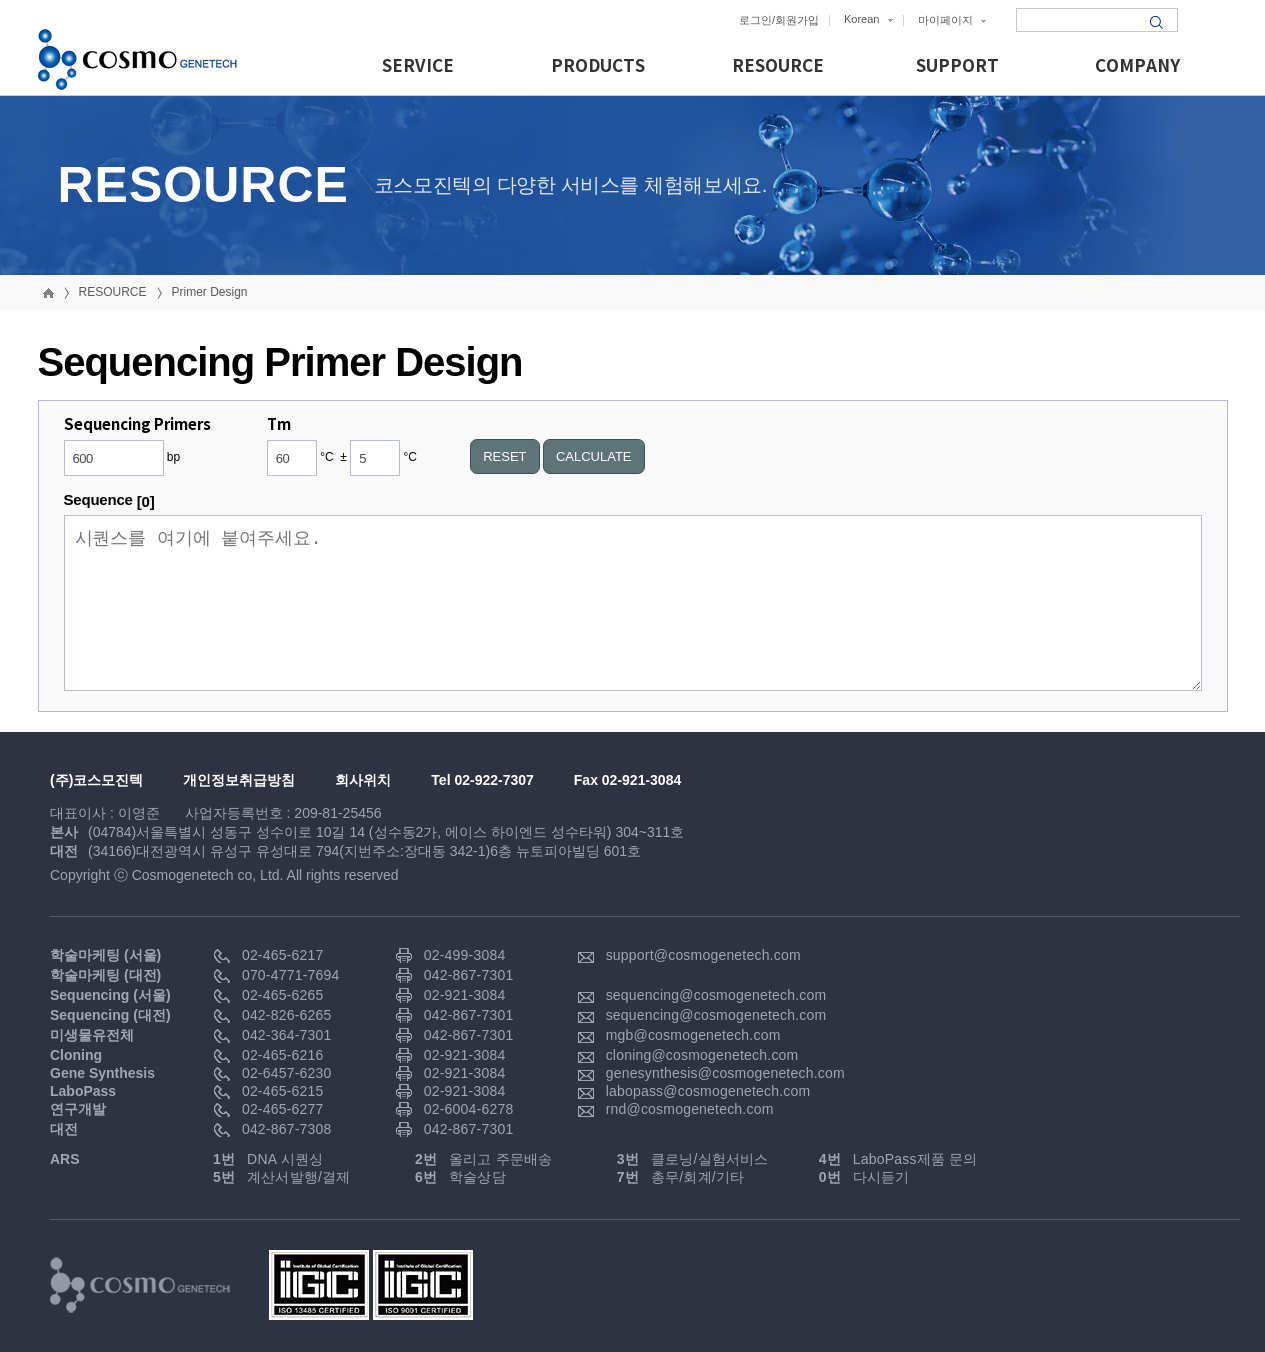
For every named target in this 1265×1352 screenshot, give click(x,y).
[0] (146, 501)
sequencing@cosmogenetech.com (716, 995)
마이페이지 (952, 20)
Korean (868, 19)
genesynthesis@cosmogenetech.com (725, 1073)
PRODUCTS (598, 66)
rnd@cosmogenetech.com (690, 1109)
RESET (504, 456)
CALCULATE (594, 456)
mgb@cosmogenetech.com (693, 1035)
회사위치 (363, 780)
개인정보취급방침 (239, 780)
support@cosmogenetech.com (703, 955)
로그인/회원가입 (779, 20)
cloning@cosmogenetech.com (702, 1055)
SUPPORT (957, 66)
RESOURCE (778, 66)
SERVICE (418, 66)
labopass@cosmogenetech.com (708, 1091)
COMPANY (1137, 66)
